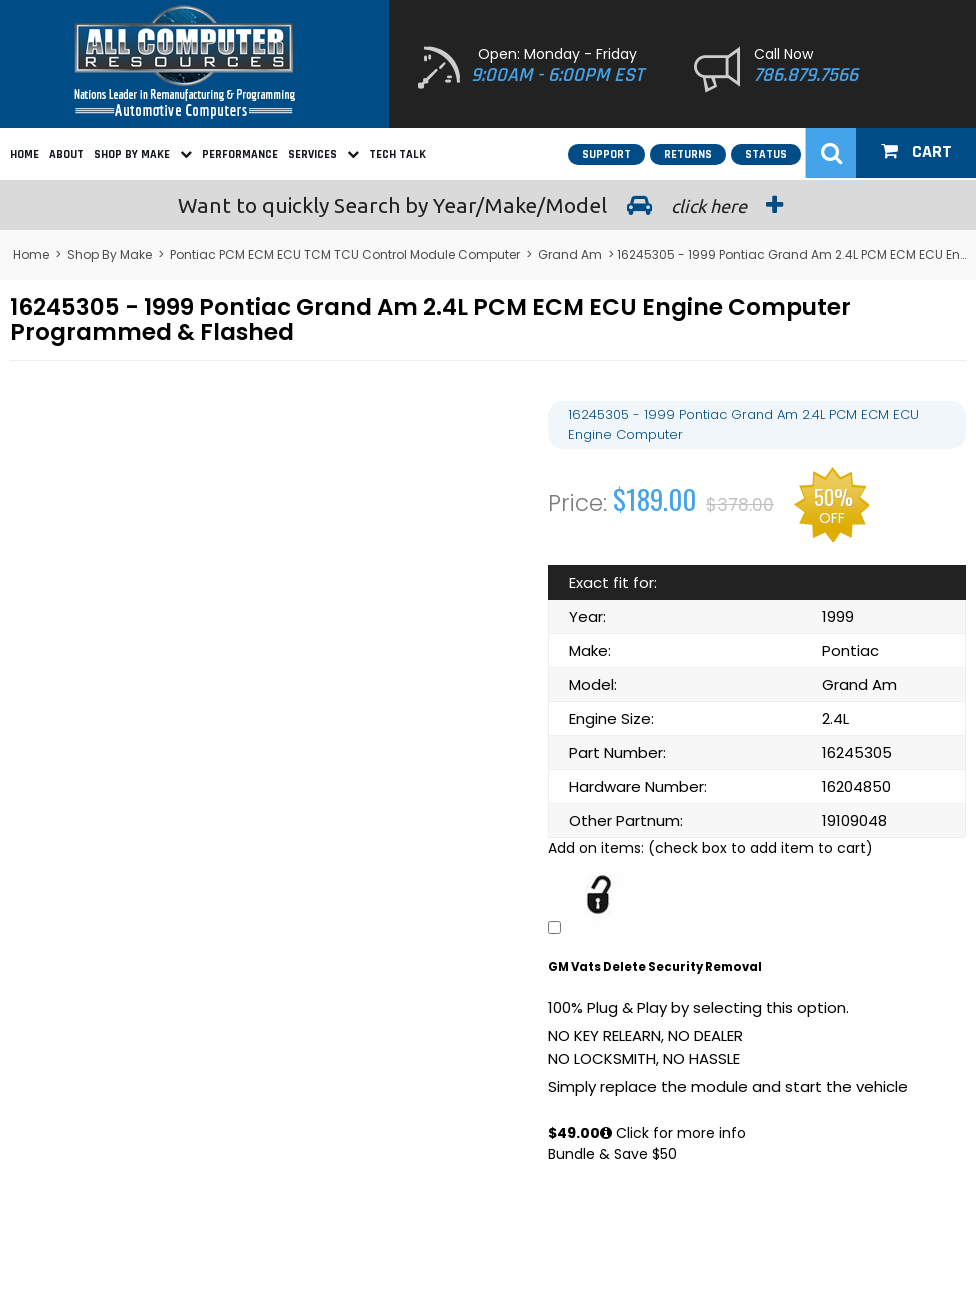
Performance (240, 154)
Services (323, 154)
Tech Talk (397, 154)
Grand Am (570, 254)
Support (606, 154)
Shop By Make (143, 154)
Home (24, 154)
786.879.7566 (806, 75)
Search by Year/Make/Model (488, 205)
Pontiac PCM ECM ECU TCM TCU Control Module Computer (345, 254)
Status (766, 154)
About (66, 154)
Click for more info (673, 1133)
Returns (688, 154)
